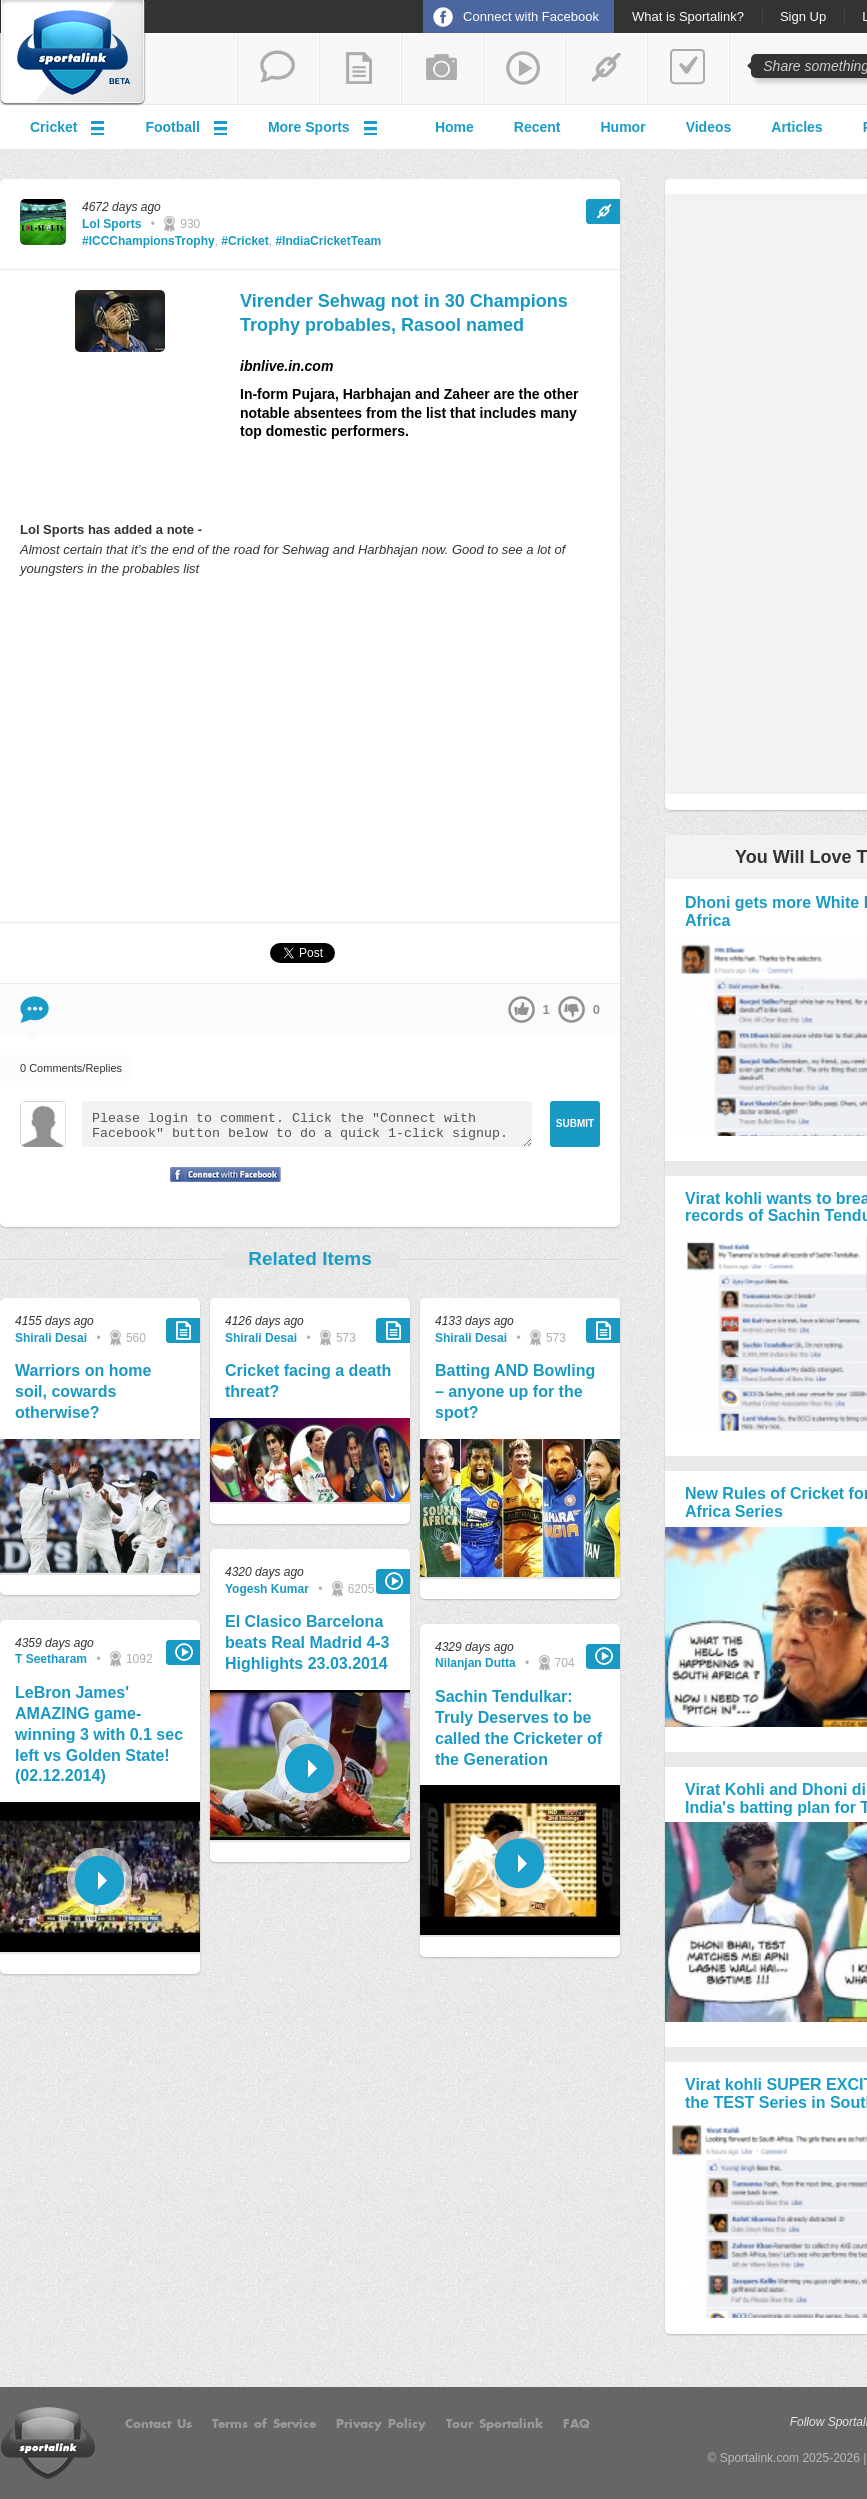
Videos (709, 127)
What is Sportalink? (688, 17)
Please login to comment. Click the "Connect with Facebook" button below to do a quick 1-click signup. (307, 1124)
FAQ (576, 2424)
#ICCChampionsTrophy (148, 241)
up (521, 1009)
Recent (537, 127)
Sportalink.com (759, 2458)
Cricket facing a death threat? (308, 1381)
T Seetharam (51, 1659)
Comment (34, 1009)
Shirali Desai (51, 1338)
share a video (524, 69)
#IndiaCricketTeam (328, 241)
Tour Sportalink (494, 2424)
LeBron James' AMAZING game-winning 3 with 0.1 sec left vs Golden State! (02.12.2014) (99, 1734)
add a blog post (360, 69)
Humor (623, 127)
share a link (606, 69)
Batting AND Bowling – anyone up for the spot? (515, 1391)
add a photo (442, 69)
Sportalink (73, 53)
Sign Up (803, 17)
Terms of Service (264, 2424)
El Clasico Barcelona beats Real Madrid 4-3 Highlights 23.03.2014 (307, 1642)
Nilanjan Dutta (475, 1663)
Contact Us (158, 2424)
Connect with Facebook (531, 16)
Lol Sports (111, 224)
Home (454, 127)
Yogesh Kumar (267, 1589)
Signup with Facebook (220, 1187)
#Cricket (244, 241)
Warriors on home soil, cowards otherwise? (83, 1391)
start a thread (278, 69)
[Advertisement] (310, 749)
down (571, 1009)
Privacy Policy (381, 2424)
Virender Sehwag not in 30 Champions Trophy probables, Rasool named (404, 312)
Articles (796, 127)
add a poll (688, 69)
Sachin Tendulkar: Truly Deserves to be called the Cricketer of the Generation (518, 1727)
